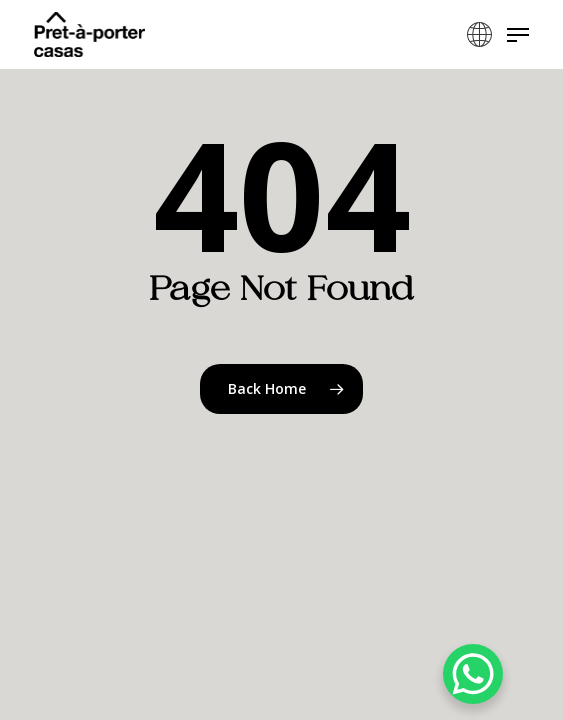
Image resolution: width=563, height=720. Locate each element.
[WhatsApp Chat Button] (473, 674)
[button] (518, 35)
